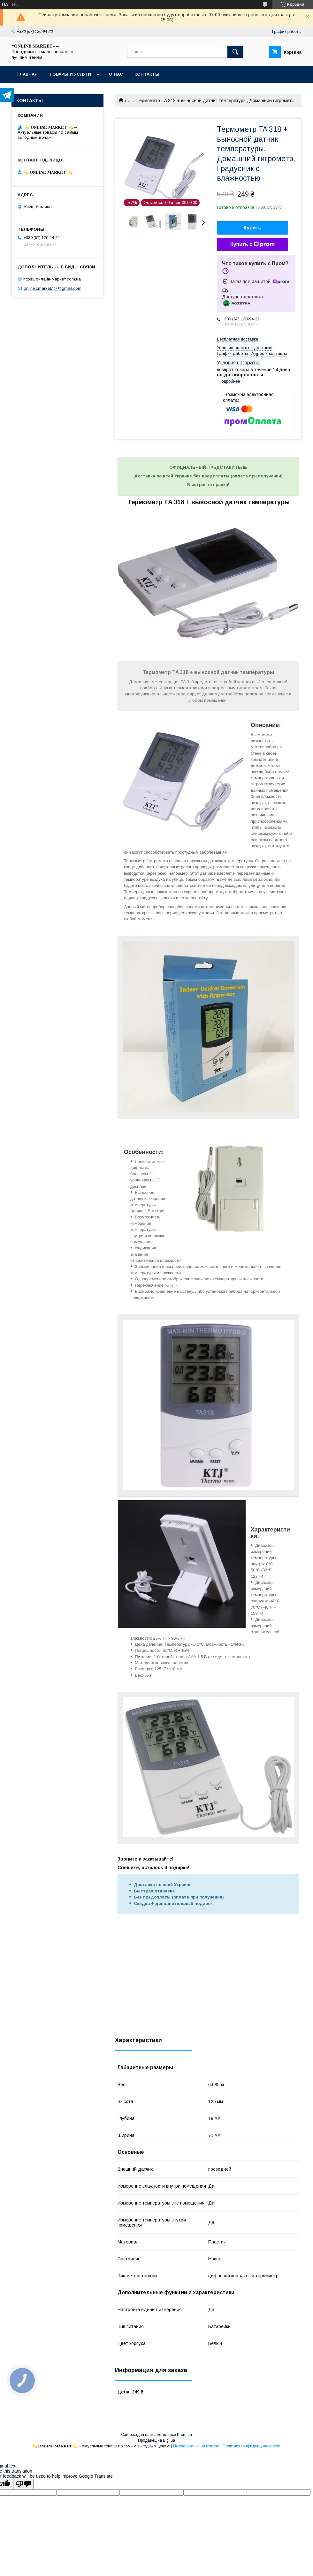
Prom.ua (184, 2434)
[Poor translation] (23, 2484)
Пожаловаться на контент (196, 2446)
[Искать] (235, 52)
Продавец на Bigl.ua (156, 2440)
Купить (253, 227)
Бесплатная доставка (237, 339)
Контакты (146, 74)
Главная (27, 74)
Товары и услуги (70, 74)
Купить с (252, 244)
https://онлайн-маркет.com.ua (52, 279)
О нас (116, 74)
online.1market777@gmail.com (52, 288)
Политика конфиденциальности (251, 2446)
